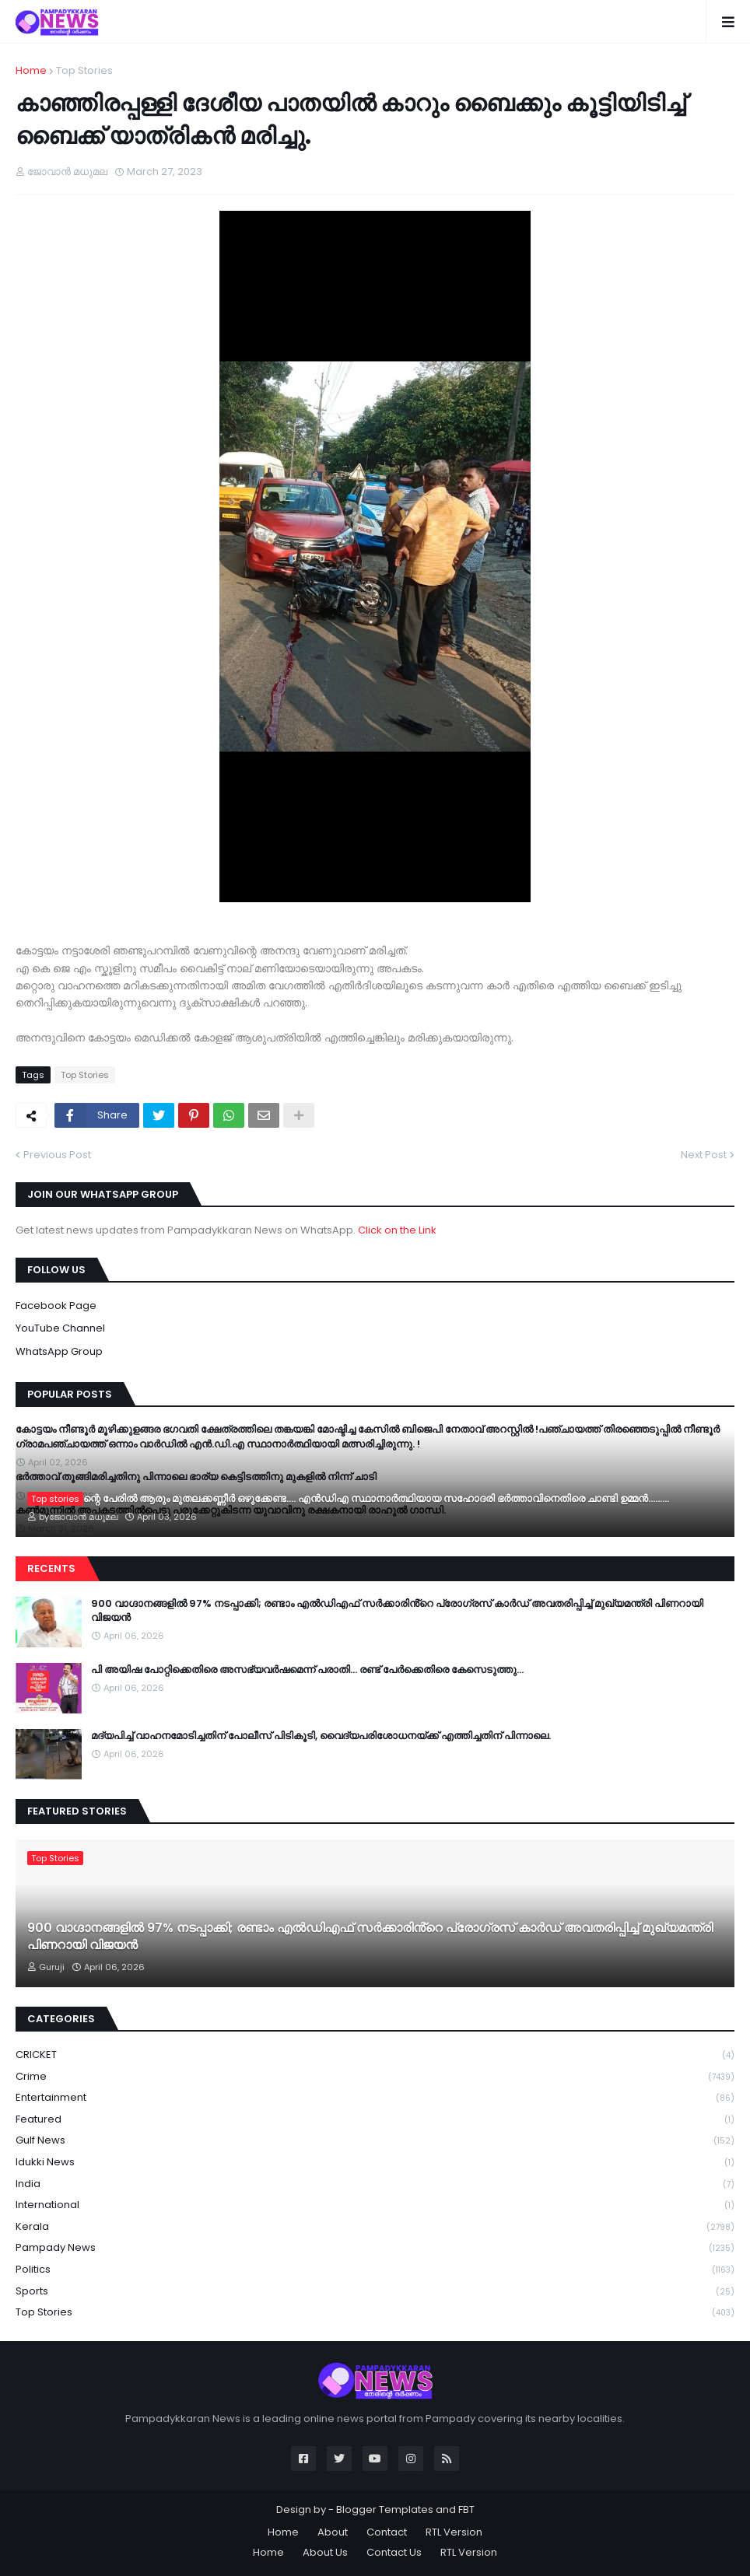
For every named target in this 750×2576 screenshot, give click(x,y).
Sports (375, 2292)
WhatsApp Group (59, 1351)
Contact (386, 2532)
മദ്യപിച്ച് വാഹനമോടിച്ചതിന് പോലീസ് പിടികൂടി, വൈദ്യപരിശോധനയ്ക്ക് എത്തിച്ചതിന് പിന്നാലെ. (321, 1736)
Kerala (375, 2227)
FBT (466, 2509)
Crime (375, 2077)
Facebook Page (56, 1305)
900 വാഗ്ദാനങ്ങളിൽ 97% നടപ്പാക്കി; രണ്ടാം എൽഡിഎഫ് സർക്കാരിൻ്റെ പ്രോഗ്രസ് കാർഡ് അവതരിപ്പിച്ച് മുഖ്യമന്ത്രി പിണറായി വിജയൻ (397, 1611)
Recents (51, 1568)
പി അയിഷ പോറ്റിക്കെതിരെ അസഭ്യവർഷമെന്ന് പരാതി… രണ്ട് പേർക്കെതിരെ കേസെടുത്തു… (307, 1670)
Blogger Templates (384, 2509)
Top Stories (84, 70)
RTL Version (454, 2532)
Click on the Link (397, 1230)
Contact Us (394, 2552)
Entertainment (375, 2098)
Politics (375, 2270)
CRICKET (375, 2055)
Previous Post (57, 1154)
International (375, 2205)
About (332, 2532)
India (375, 2184)
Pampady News (375, 2248)
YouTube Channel (60, 1328)
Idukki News (375, 2162)
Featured (375, 2120)
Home (31, 70)
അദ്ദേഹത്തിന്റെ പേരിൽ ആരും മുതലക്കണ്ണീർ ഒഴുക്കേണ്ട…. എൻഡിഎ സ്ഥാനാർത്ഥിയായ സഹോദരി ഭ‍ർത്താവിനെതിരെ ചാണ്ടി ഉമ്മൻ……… (348, 1499)
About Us (325, 2552)
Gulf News (375, 2141)
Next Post (704, 1154)
